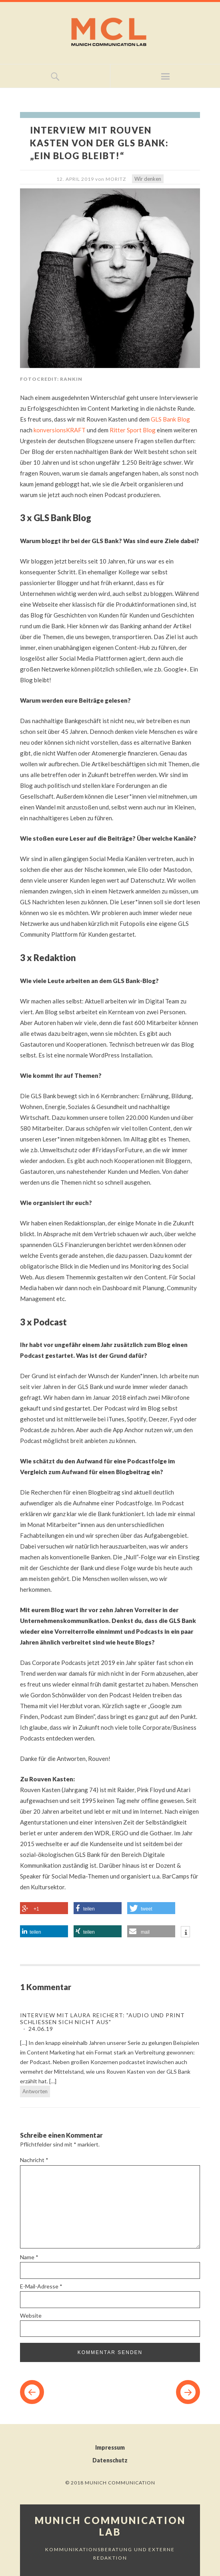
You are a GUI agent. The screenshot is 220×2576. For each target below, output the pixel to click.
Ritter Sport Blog (133, 430)
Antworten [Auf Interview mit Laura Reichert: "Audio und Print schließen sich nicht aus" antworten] (35, 2091)
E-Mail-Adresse (41, 2286)
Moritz (116, 179)
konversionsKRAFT (60, 430)
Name (29, 2257)
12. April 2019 (75, 179)
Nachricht (34, 2159)
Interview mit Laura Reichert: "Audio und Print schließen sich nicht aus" (102, 2018)
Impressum (110, 2447)
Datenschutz (110, 2460)
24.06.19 (40, 2028)
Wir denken (147, 179)
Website (31, 2315)
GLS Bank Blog (170, 419)
